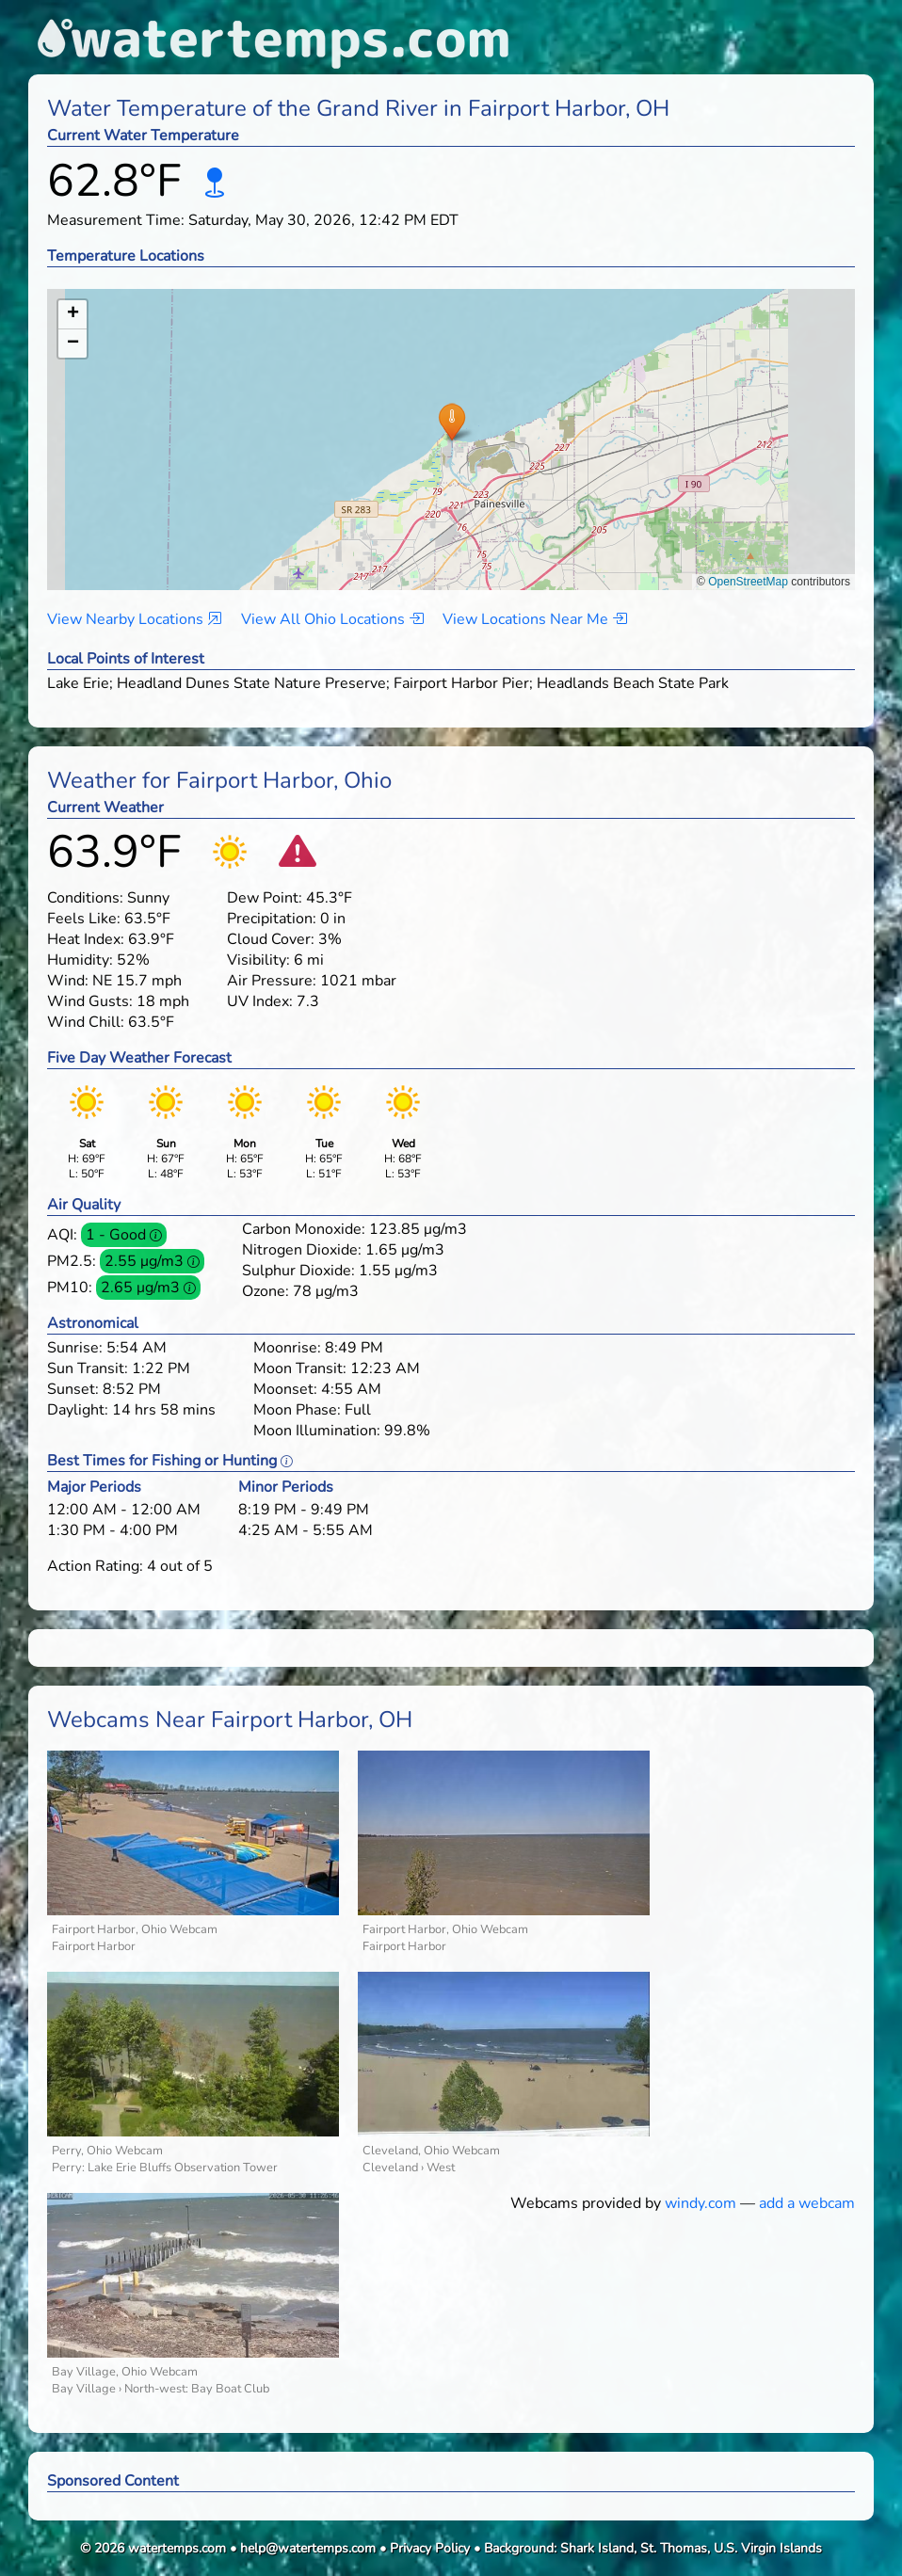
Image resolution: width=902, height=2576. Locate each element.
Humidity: (80, 960)
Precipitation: (271, 918)
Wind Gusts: (90, 1001)
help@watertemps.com (308, 2548)
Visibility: (258, 960)
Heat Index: (85, 939)
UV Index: (260, 1001)
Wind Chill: (85, 1022)
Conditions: (85, 898)
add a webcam (807, 2203)
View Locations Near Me (535, 619)
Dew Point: (264, 898)
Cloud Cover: (270, 939)
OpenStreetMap (748, 581)
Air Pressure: (271, 980)
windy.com (700, 2203)
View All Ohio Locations (332, 619)
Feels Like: (84, 918)
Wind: (68, 980)
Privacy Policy (430, 2548)
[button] (451, 421)
